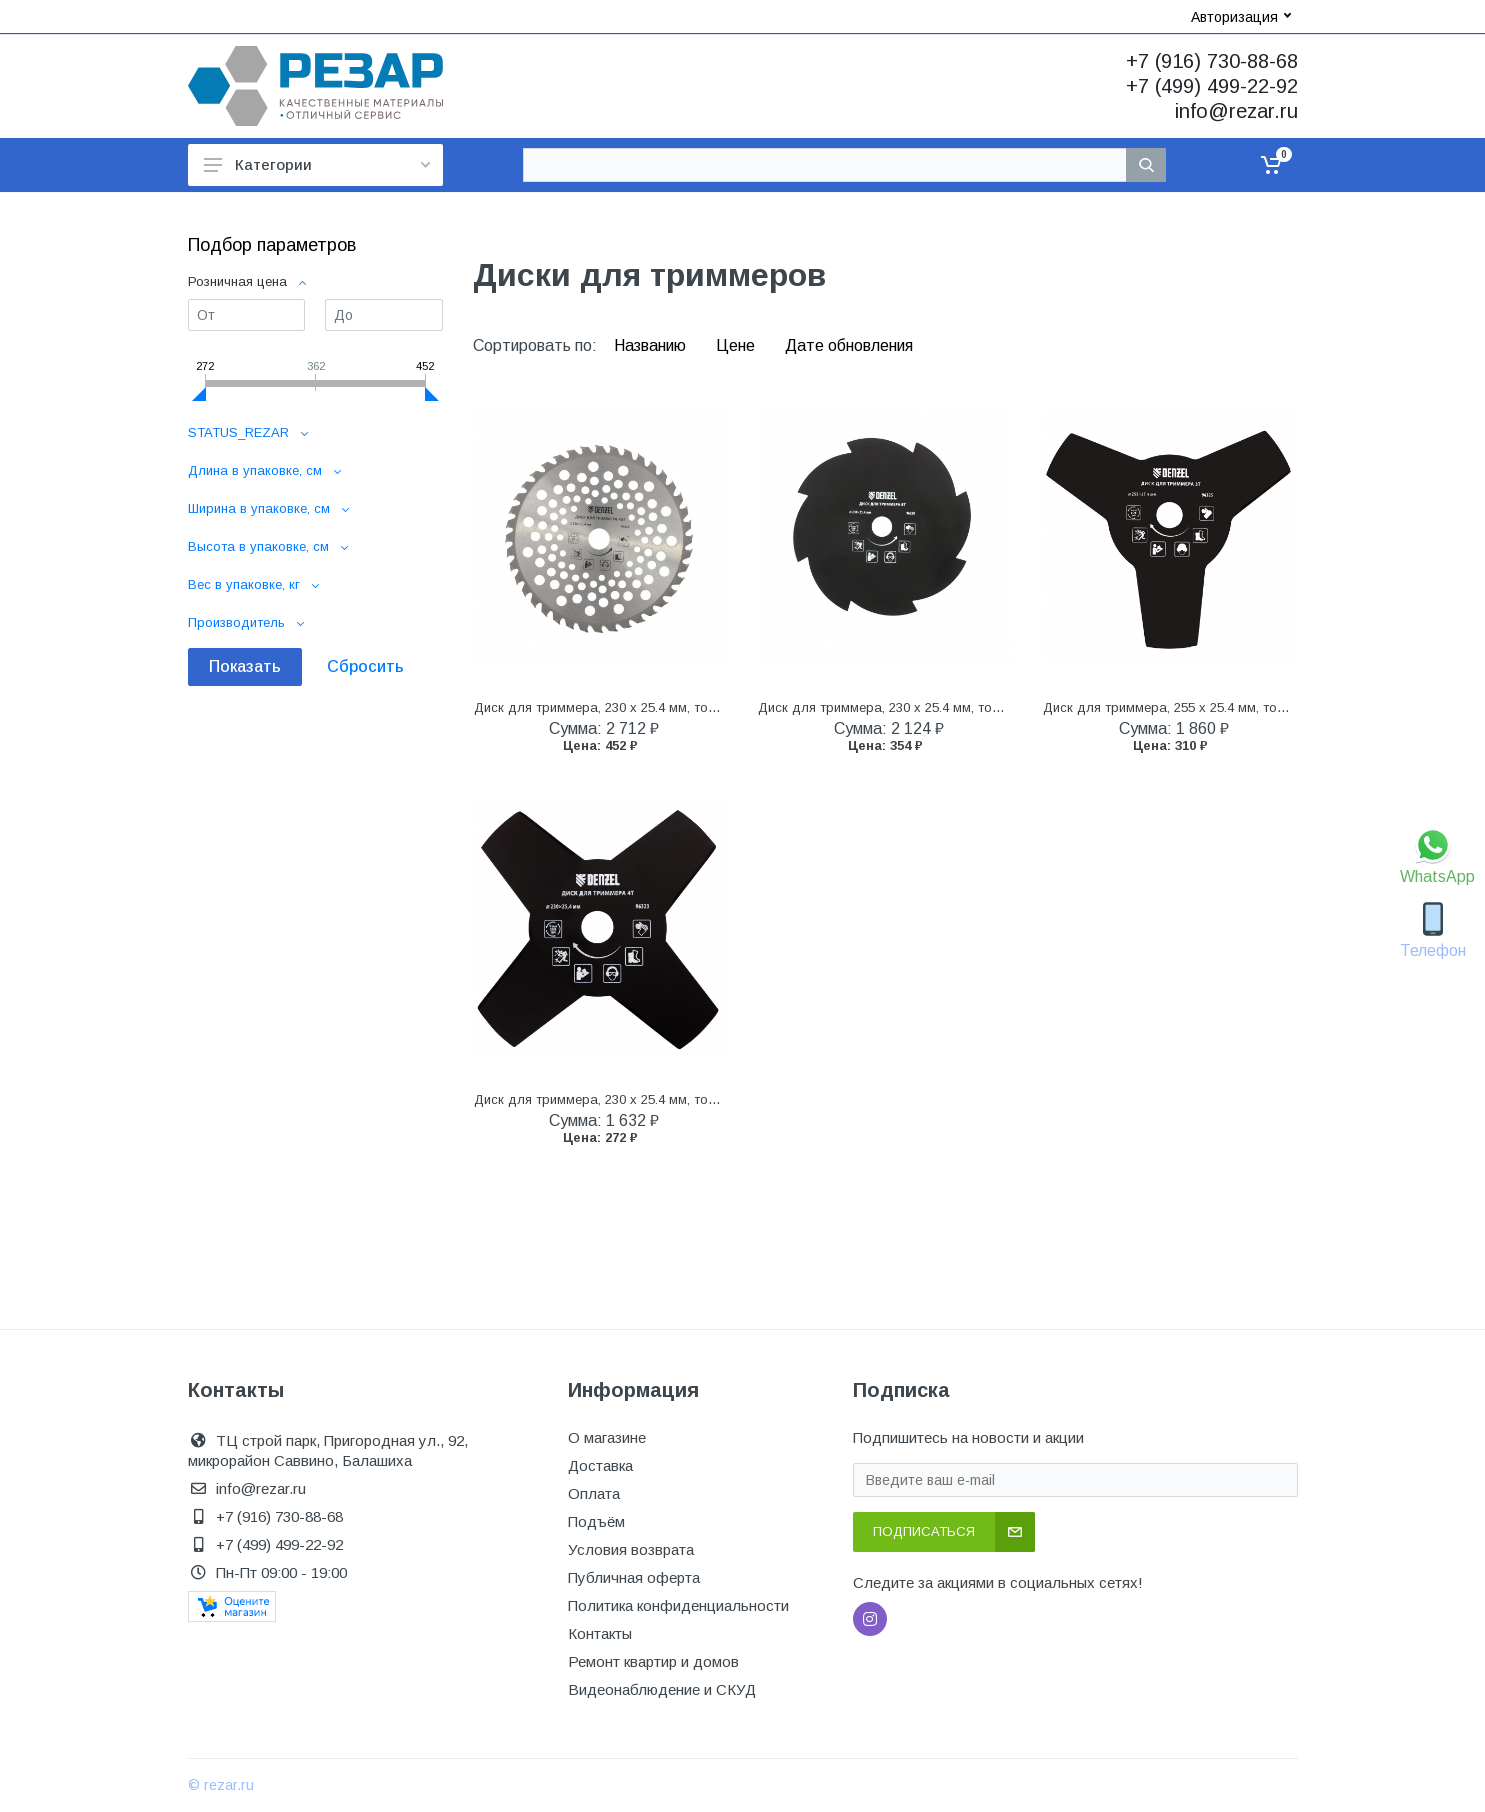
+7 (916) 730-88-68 (1212, 61)
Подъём (596, 1521)
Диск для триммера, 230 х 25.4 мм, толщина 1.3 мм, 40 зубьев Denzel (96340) (713, 707)
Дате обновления (849, 345)
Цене (737, 345)
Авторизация (1241, 17)
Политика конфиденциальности (678, 1605)
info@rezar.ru (1236, 111)
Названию (652, 345)
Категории (317, 164)
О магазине (607, 1437)
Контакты (600, 1633)
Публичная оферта (634, 1577)
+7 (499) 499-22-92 (1212, 86)
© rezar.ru (221, 1785)
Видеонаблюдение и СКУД (662, 1689)
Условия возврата (631, 1549)
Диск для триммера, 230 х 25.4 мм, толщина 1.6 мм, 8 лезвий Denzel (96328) (993, 707)
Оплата (594, 1493)
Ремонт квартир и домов (653, 1661)
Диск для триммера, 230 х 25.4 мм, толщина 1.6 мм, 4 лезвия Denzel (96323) (709, 1099)
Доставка (600, 1465)
